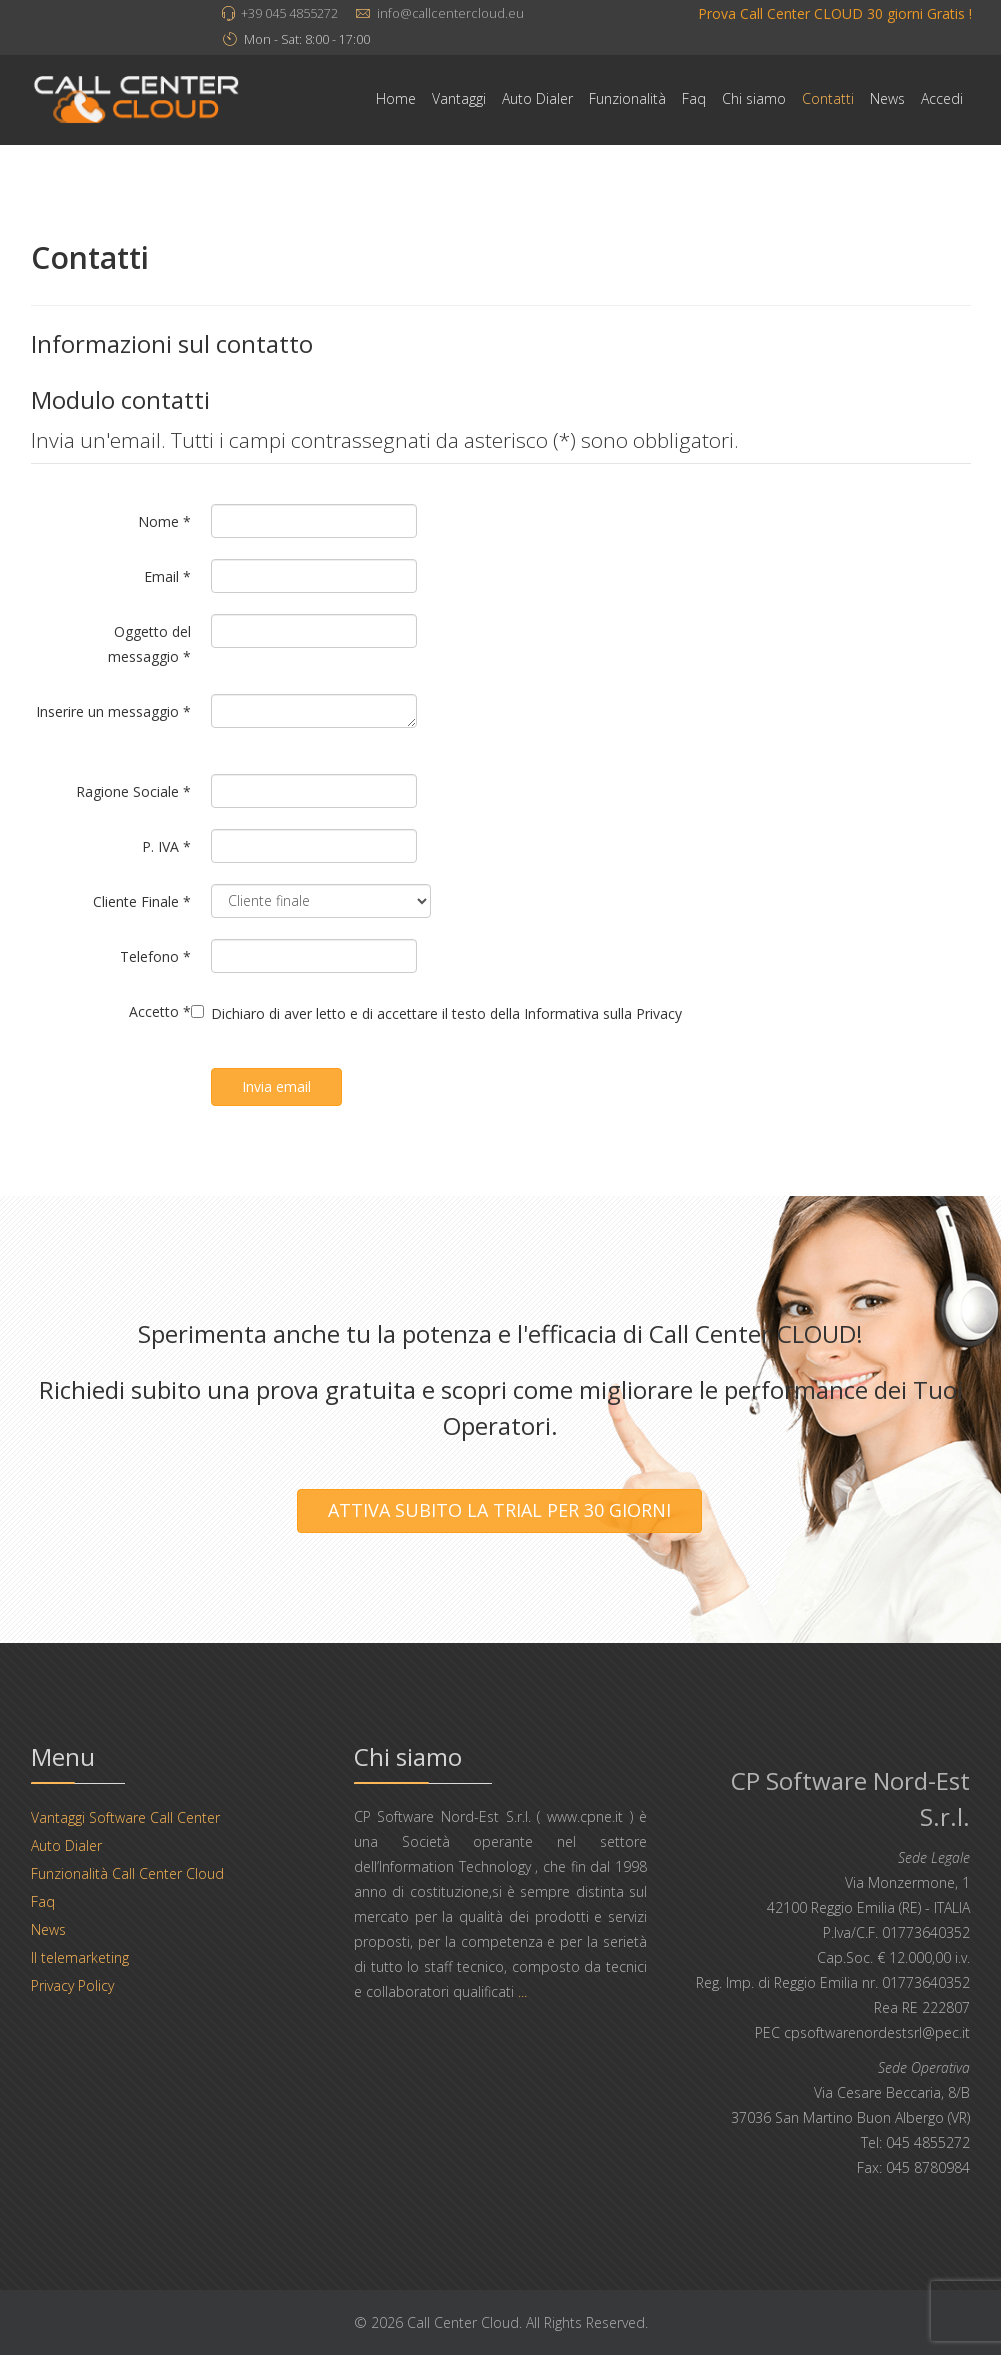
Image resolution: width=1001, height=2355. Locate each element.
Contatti (828, 98)
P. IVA (166, 846)
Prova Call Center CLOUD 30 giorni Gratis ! (835, 13)
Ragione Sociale (133, 791)
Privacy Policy (72, 1985)
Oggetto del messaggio (149, 644)
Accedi (942, 98)
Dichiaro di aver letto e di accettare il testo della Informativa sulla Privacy (446, 1013)
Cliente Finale (142, 901)
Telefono (155, 956)
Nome (164, 521)
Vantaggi (459, 98)
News (887, 98)
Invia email (276, 1086)
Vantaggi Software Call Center (125, 1817)
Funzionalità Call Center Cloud (127, 1873)
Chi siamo (754, 98)
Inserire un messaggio (113, 711)
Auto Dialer (537, 98)
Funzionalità (627, 98)
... (522, 1991)
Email (167, 576)
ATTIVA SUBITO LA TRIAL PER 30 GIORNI (499, 1510)
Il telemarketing (80, 1957)
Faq (694, 98)
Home (396, 98)
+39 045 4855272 (289, 13)
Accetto (160, 1011)
